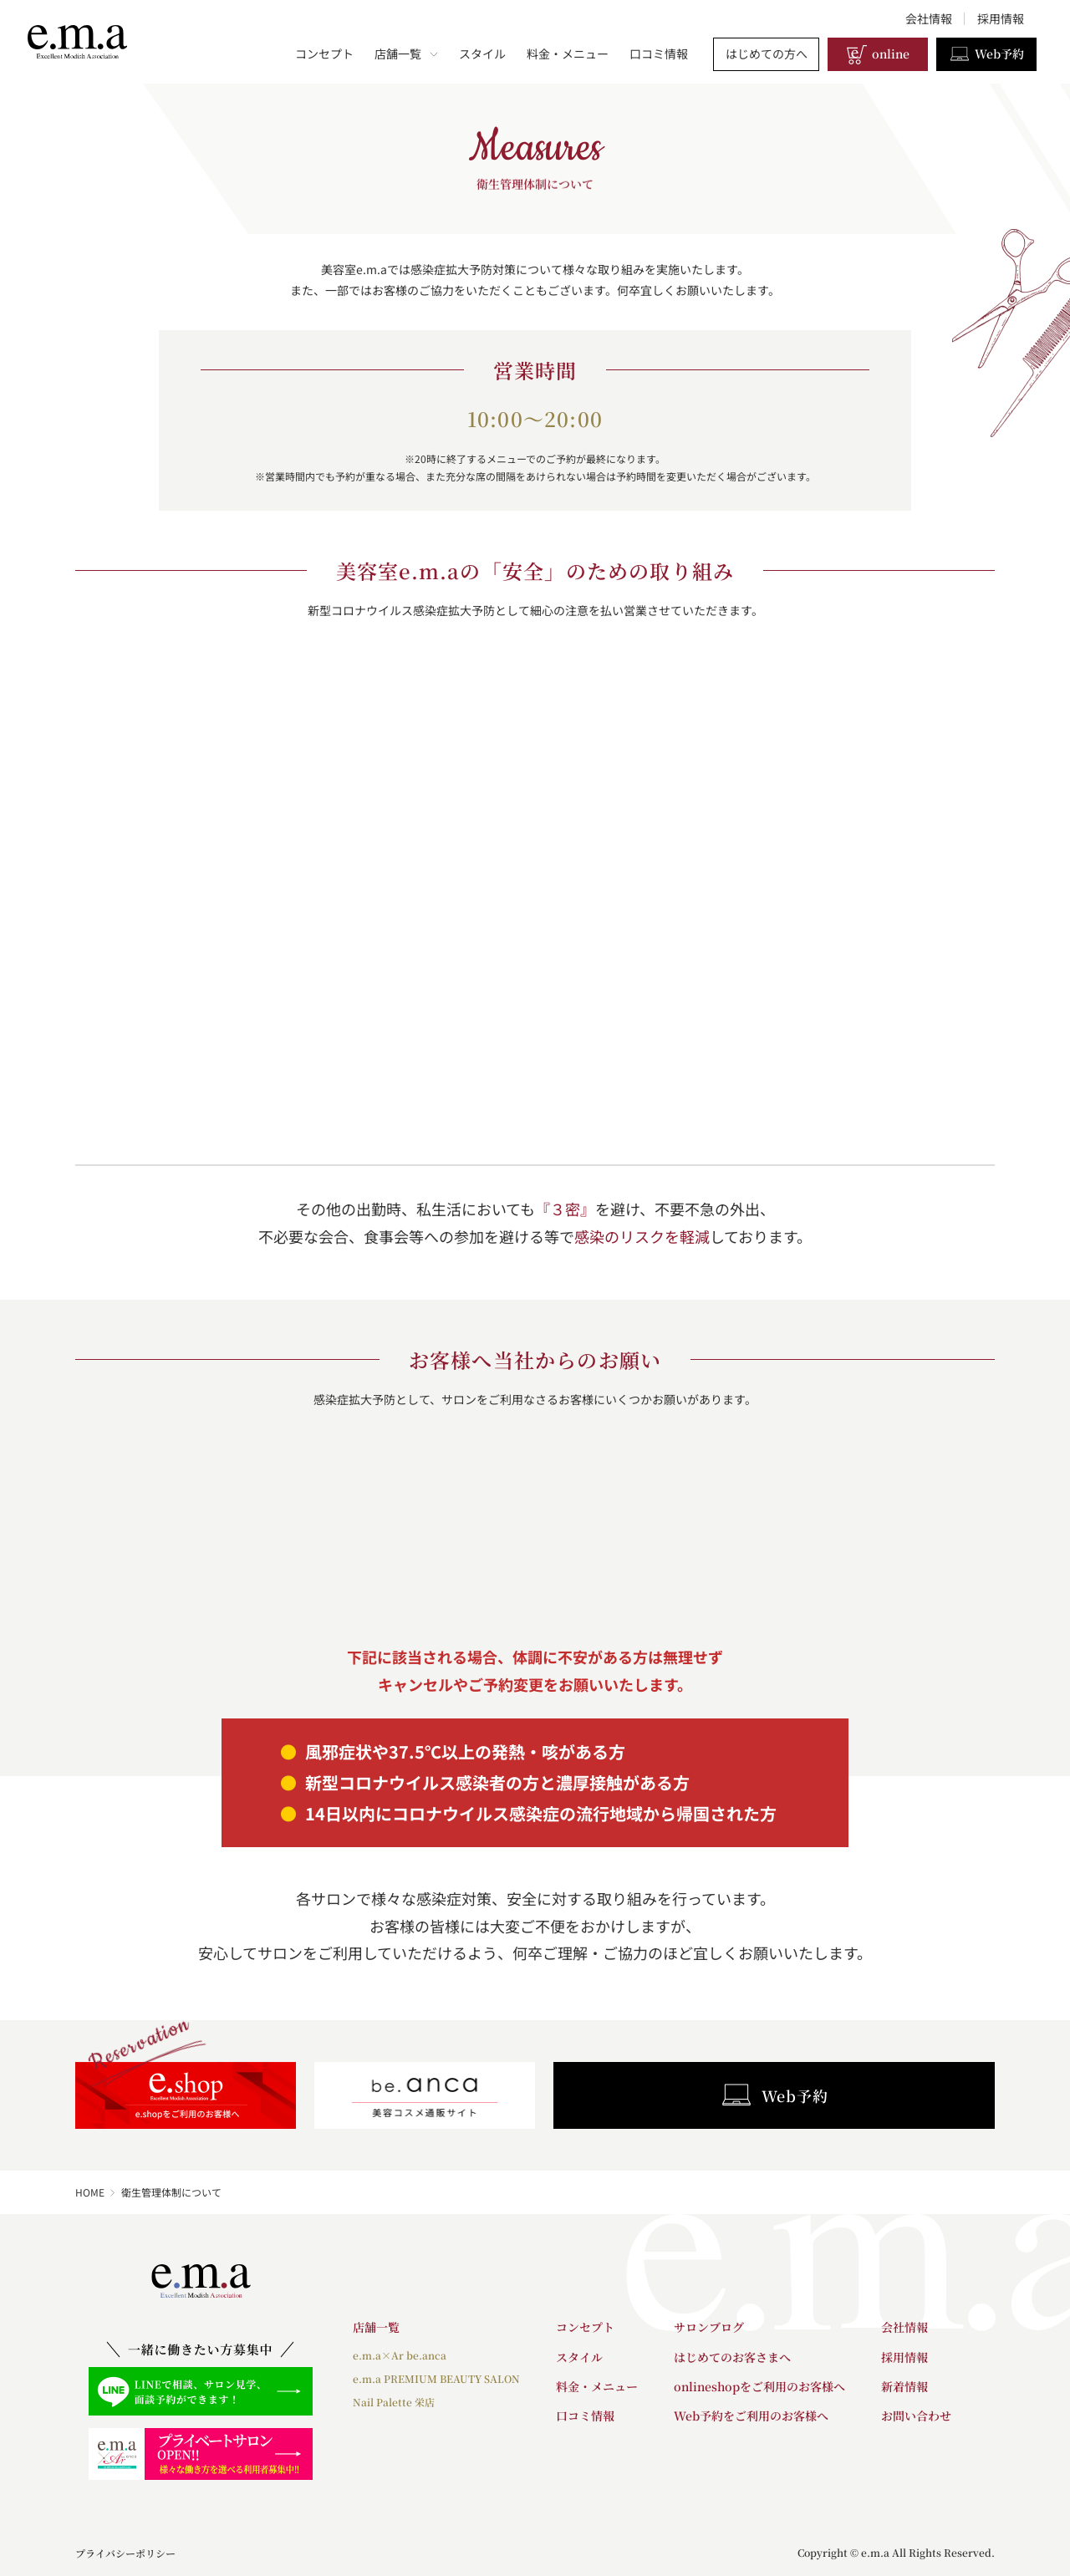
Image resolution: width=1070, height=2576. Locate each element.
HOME (89, 2192)
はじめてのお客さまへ (732, 2357)
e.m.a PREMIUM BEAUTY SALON (436, 2378)
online (878, 54)
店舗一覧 (406, 53)
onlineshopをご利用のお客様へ (759, 2386)
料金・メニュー (568, 53)
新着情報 (904, 2386)
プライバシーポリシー (125, 2553)
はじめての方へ (767, 53)
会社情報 (928, 18)
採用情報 (1000, 18)
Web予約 (986, 54)
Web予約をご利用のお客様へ (751, 2415)
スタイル (482, 53)
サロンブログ (709, 2327)
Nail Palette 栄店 (394, 2402)
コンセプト (324, 53)
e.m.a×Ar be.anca (399, 2355)
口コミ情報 (658, 53)
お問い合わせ (916, 2415)
